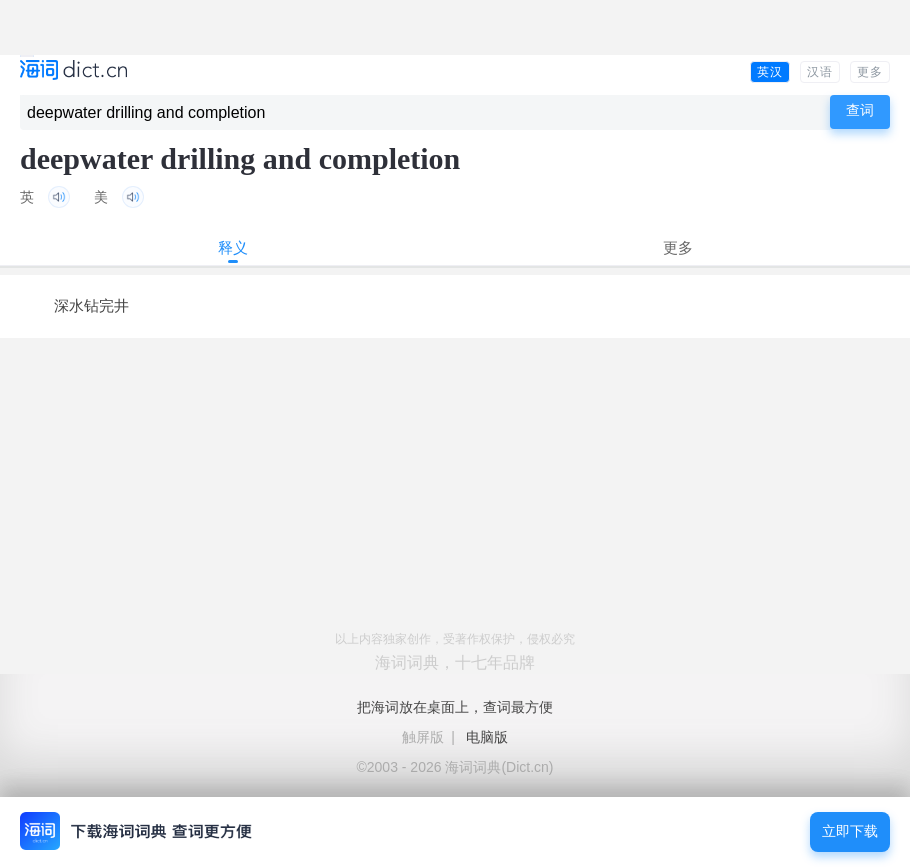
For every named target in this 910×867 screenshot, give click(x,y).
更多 (870, 72)
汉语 (820, 72)
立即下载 (850, 831)
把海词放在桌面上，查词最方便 (455, 707)
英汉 (770, 72)
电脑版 (487, 737)
